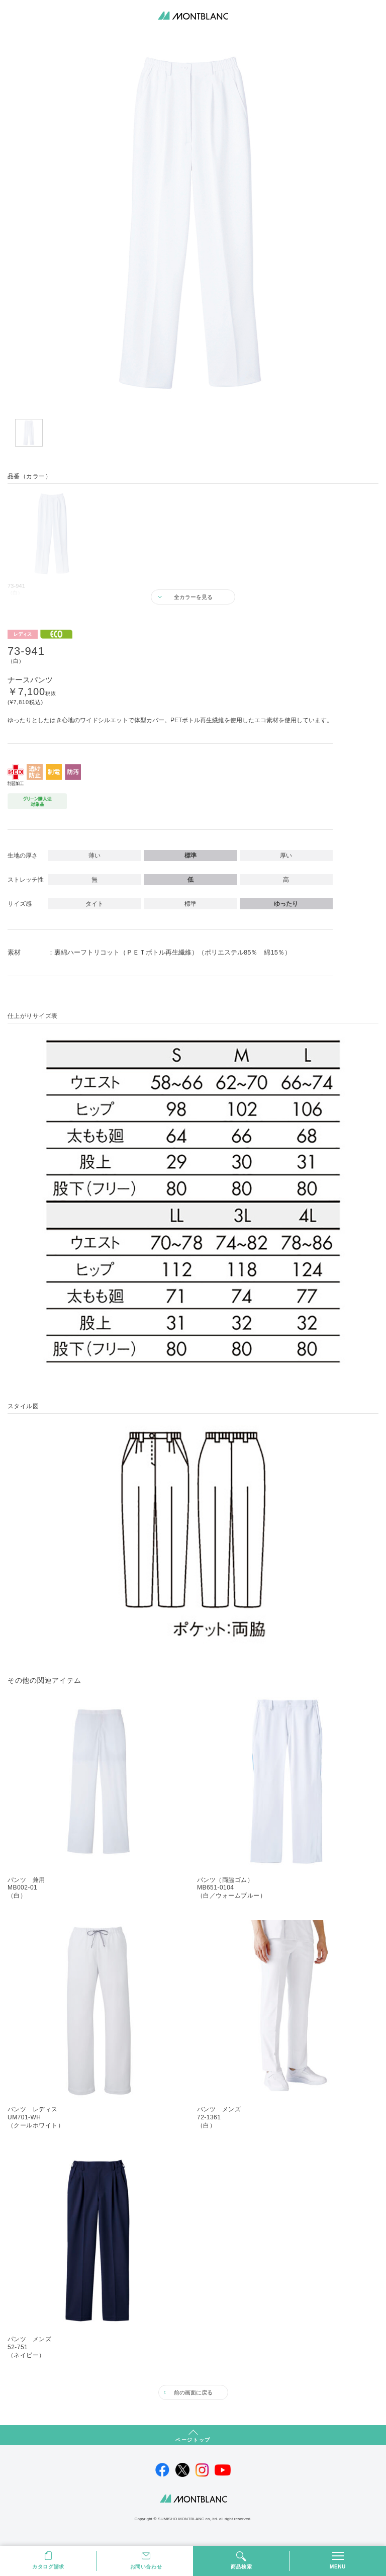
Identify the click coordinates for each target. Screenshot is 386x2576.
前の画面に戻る (193, 2392)
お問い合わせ (146, 2566)
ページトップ (193, 2440)
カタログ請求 (48, 2566)
